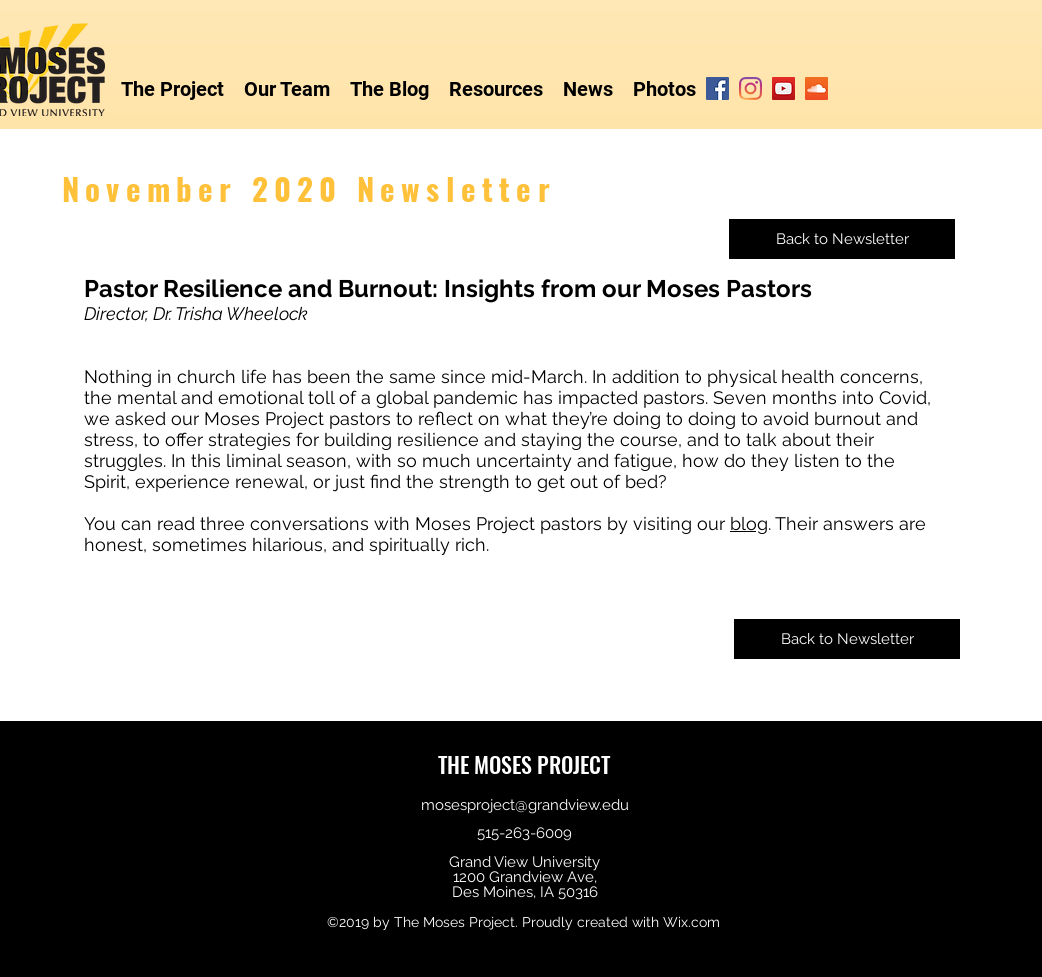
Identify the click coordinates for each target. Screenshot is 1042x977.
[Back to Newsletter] (842, 239)
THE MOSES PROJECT (524, 764)
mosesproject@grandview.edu (525, 805)
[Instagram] (750, 88)
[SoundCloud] (816, 88)
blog (749, 523)
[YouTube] (783, 88)
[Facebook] (717, 88)
